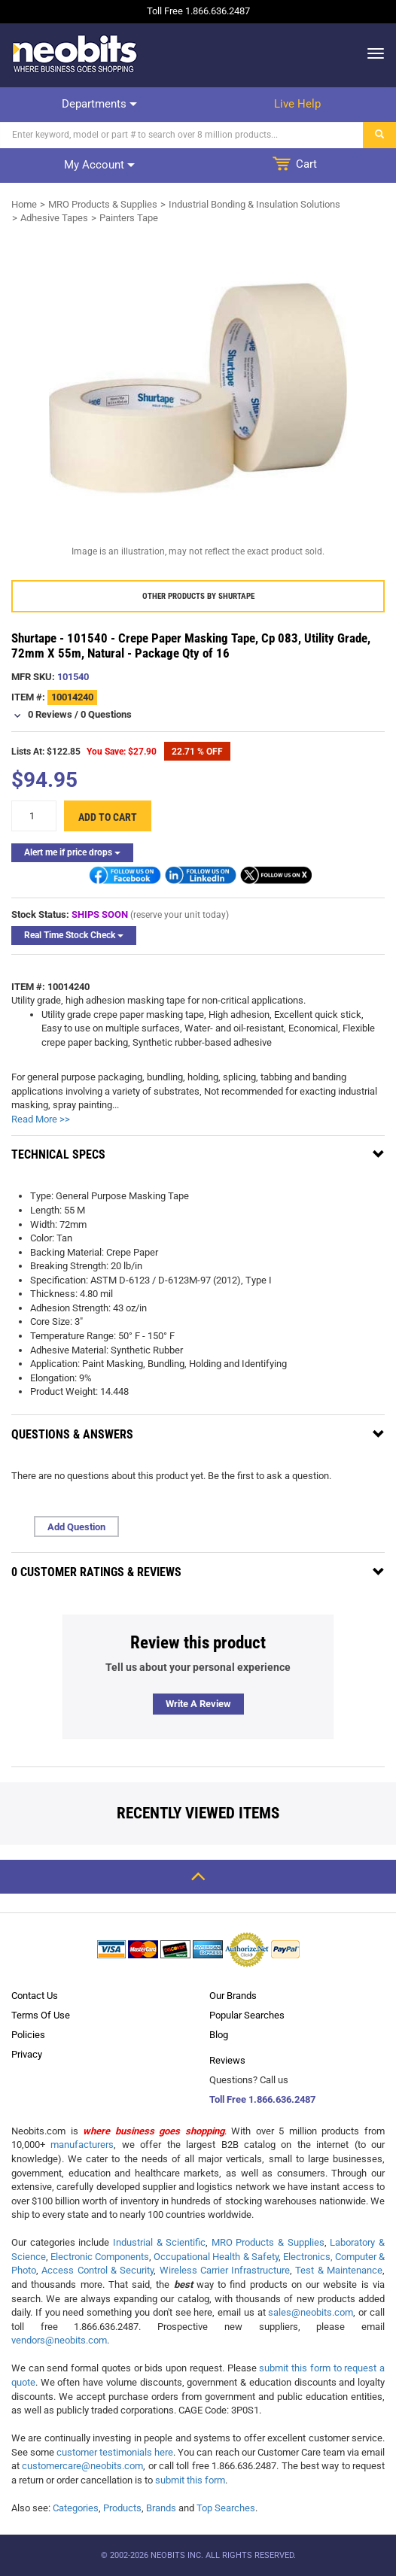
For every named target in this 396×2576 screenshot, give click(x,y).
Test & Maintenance (338, 2270)
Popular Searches (247, 2015)
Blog (218, 2034)
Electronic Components (99, 2256)
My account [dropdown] (99, 165)
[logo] (75, 53)
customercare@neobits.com (82, 2465)
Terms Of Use (40, 2015)
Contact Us (34, 1995)
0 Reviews (50, 714)
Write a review (198, 1703)
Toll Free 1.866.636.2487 (262, 2099)
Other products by (198, 596)
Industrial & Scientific (159, 2242)
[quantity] (33, 815)
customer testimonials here (114, 2452)
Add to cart (107, 817)
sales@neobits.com (310, 2312)
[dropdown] (371, 53)
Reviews (227, 2060)
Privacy (26, 2054)
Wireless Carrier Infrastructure (225, 2270)
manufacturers (82, 2144)
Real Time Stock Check (73, 935)
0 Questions (106, 714)
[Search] (182, 135)
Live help (297, 104)
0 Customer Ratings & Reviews (96, 1572)
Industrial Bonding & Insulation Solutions (254, 204)
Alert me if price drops (72, 852)
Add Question (76, 1527)
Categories (76, 2508)
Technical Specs (58, 1154)
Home (24, 204)
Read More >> (40, 1119)
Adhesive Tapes (54, 217)
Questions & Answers (72, 1434)
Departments (99, 104)
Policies (28, 2034)
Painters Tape (128, 217)
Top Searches (225, 2508)
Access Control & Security (97, 2270)
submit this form (190, 2480)
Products (122, 2508)
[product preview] (198, 388)
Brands (161, 2508)
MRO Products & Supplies (102, 204)
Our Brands (233, 1995)
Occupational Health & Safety (216, 2256)
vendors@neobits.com (59, 2340)
